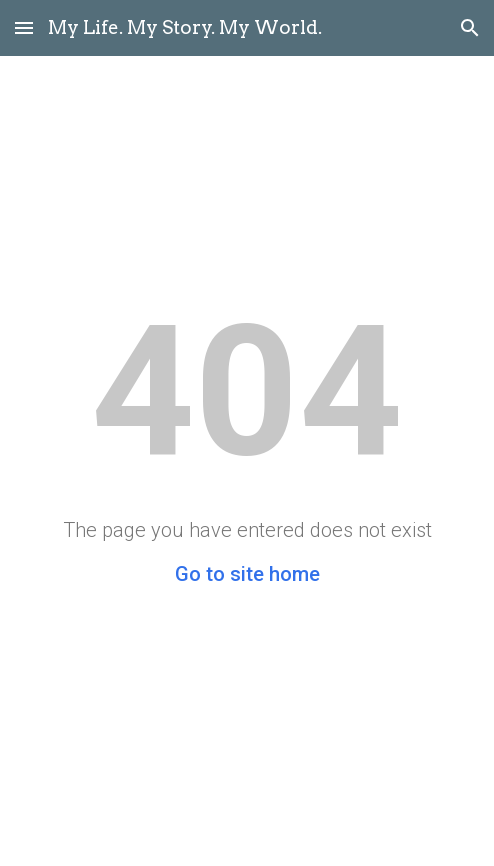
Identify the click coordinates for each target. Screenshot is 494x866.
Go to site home (247, 574)
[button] (24, 27)
